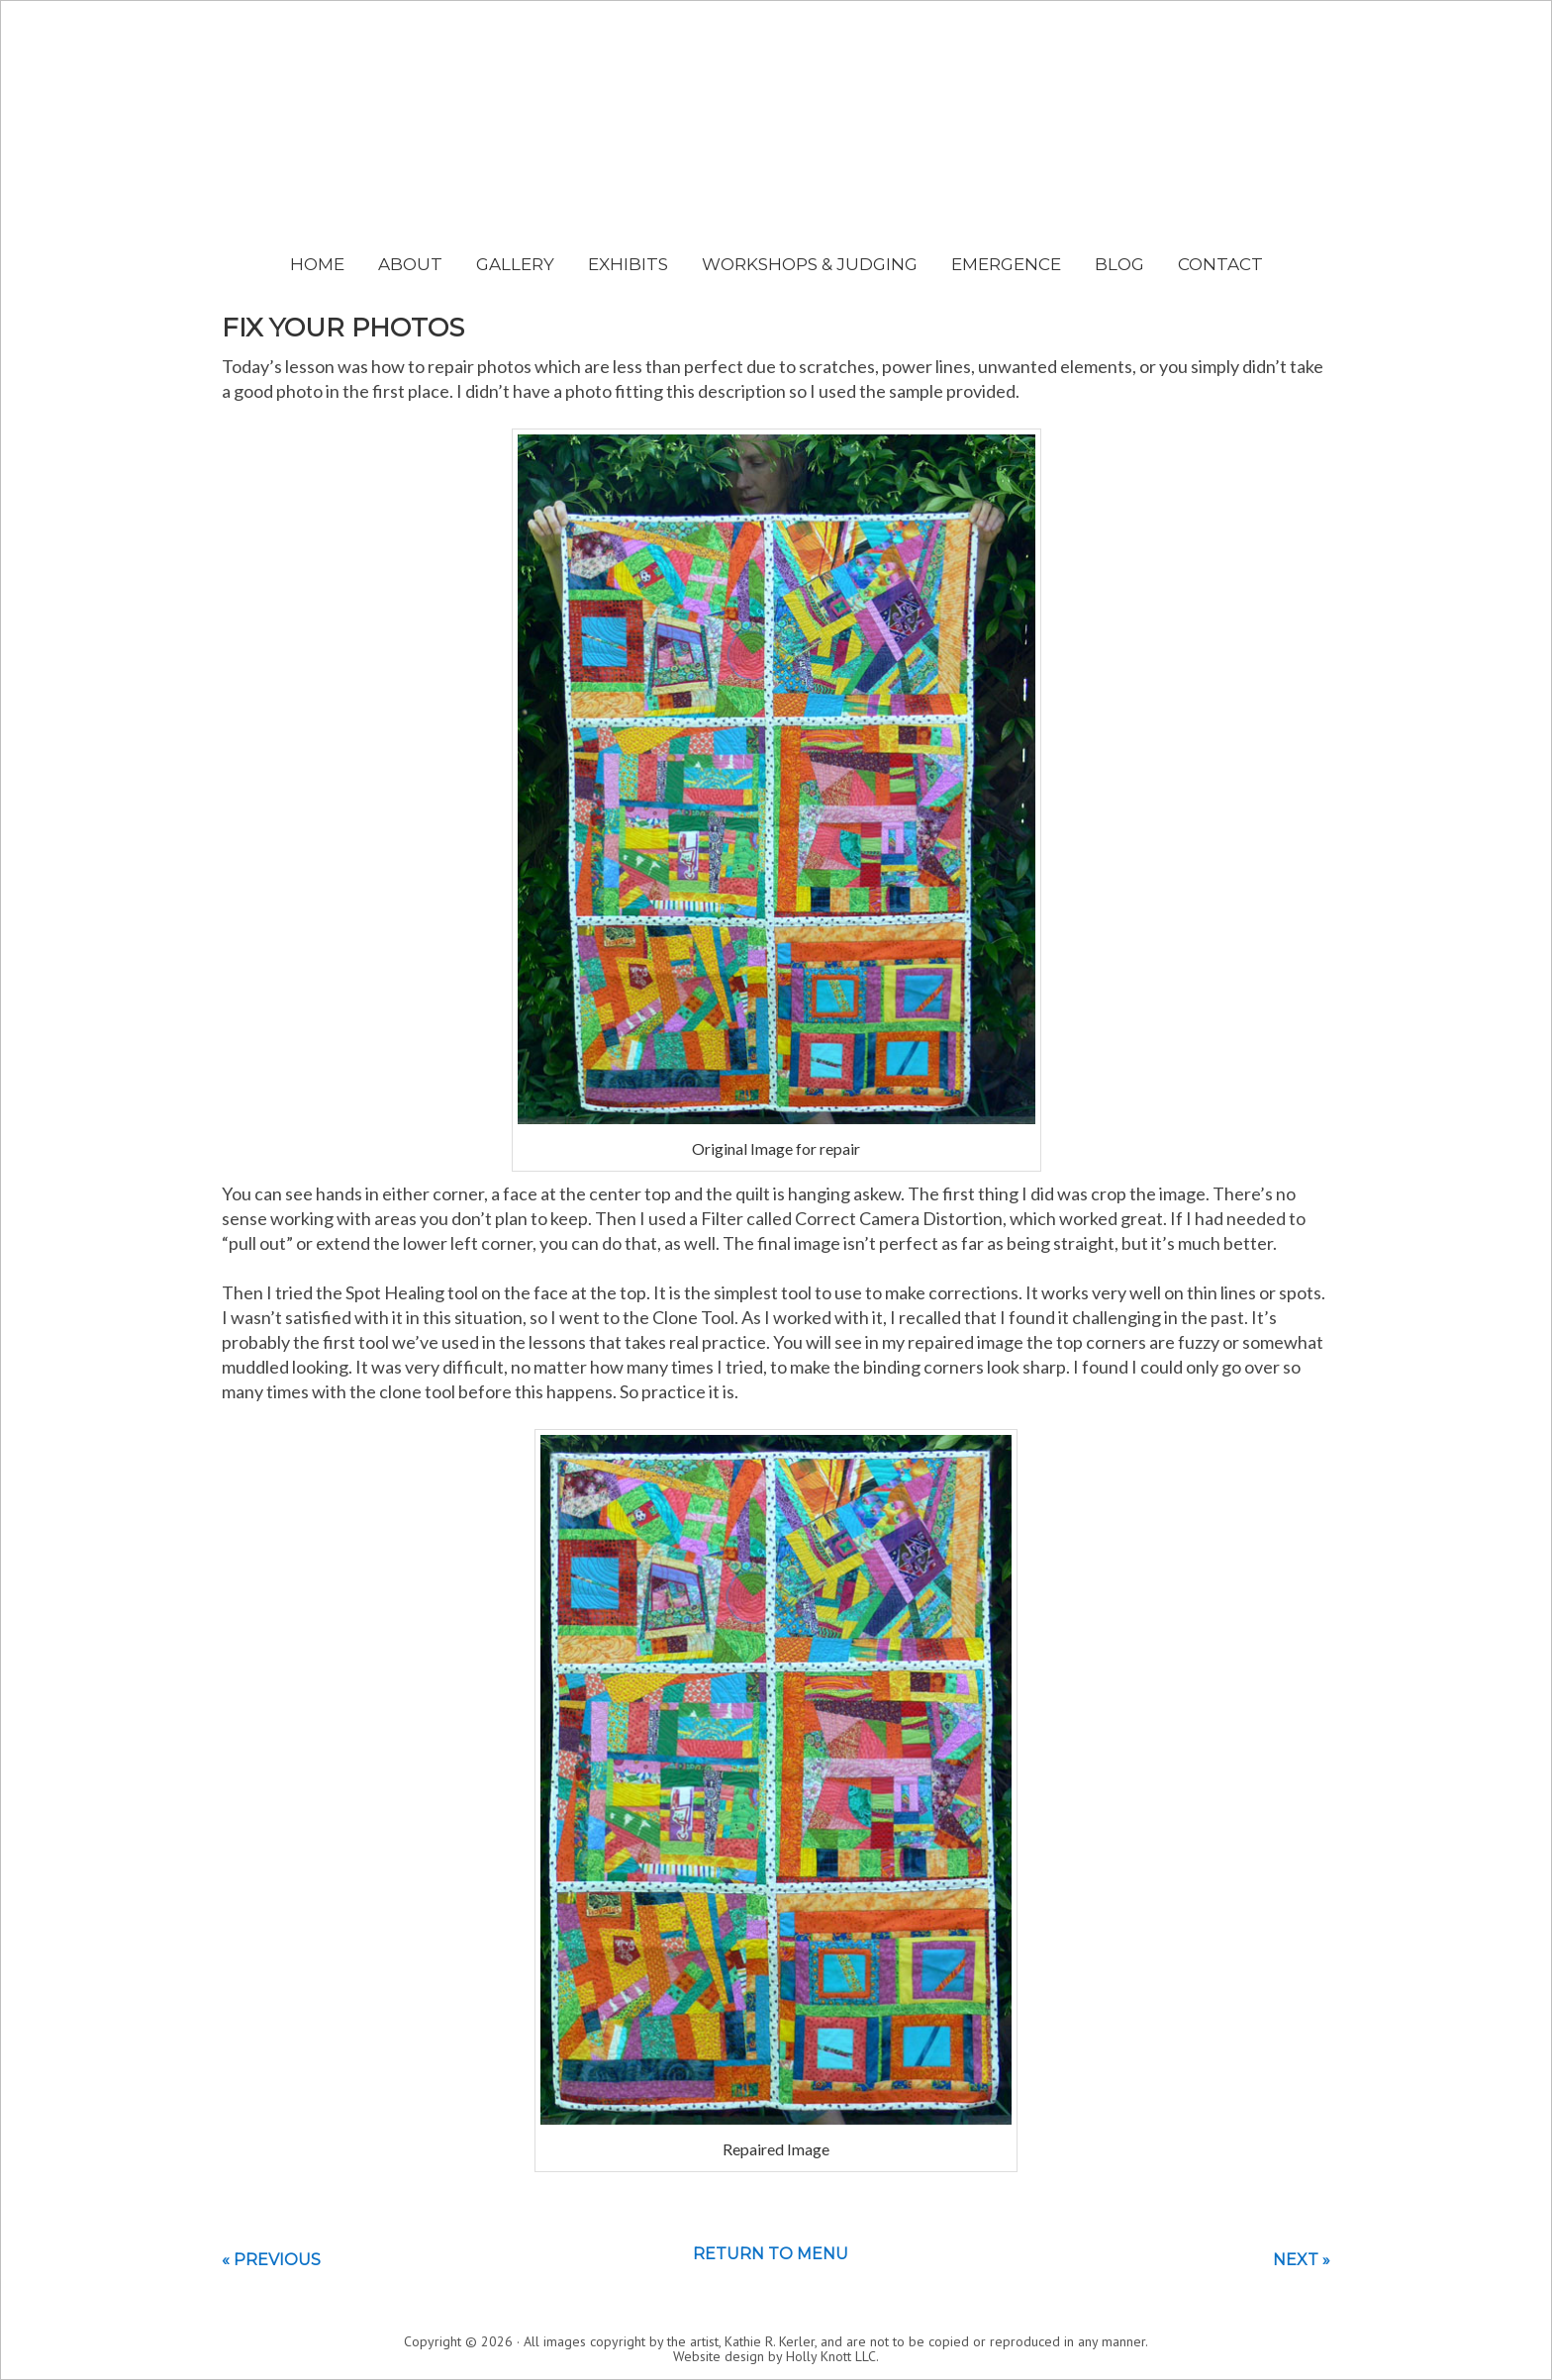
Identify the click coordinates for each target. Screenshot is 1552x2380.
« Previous (271, 2259)
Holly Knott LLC (831, 2356)
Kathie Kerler (776, 154)
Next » (1301, 2259)
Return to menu (770, 2253)
